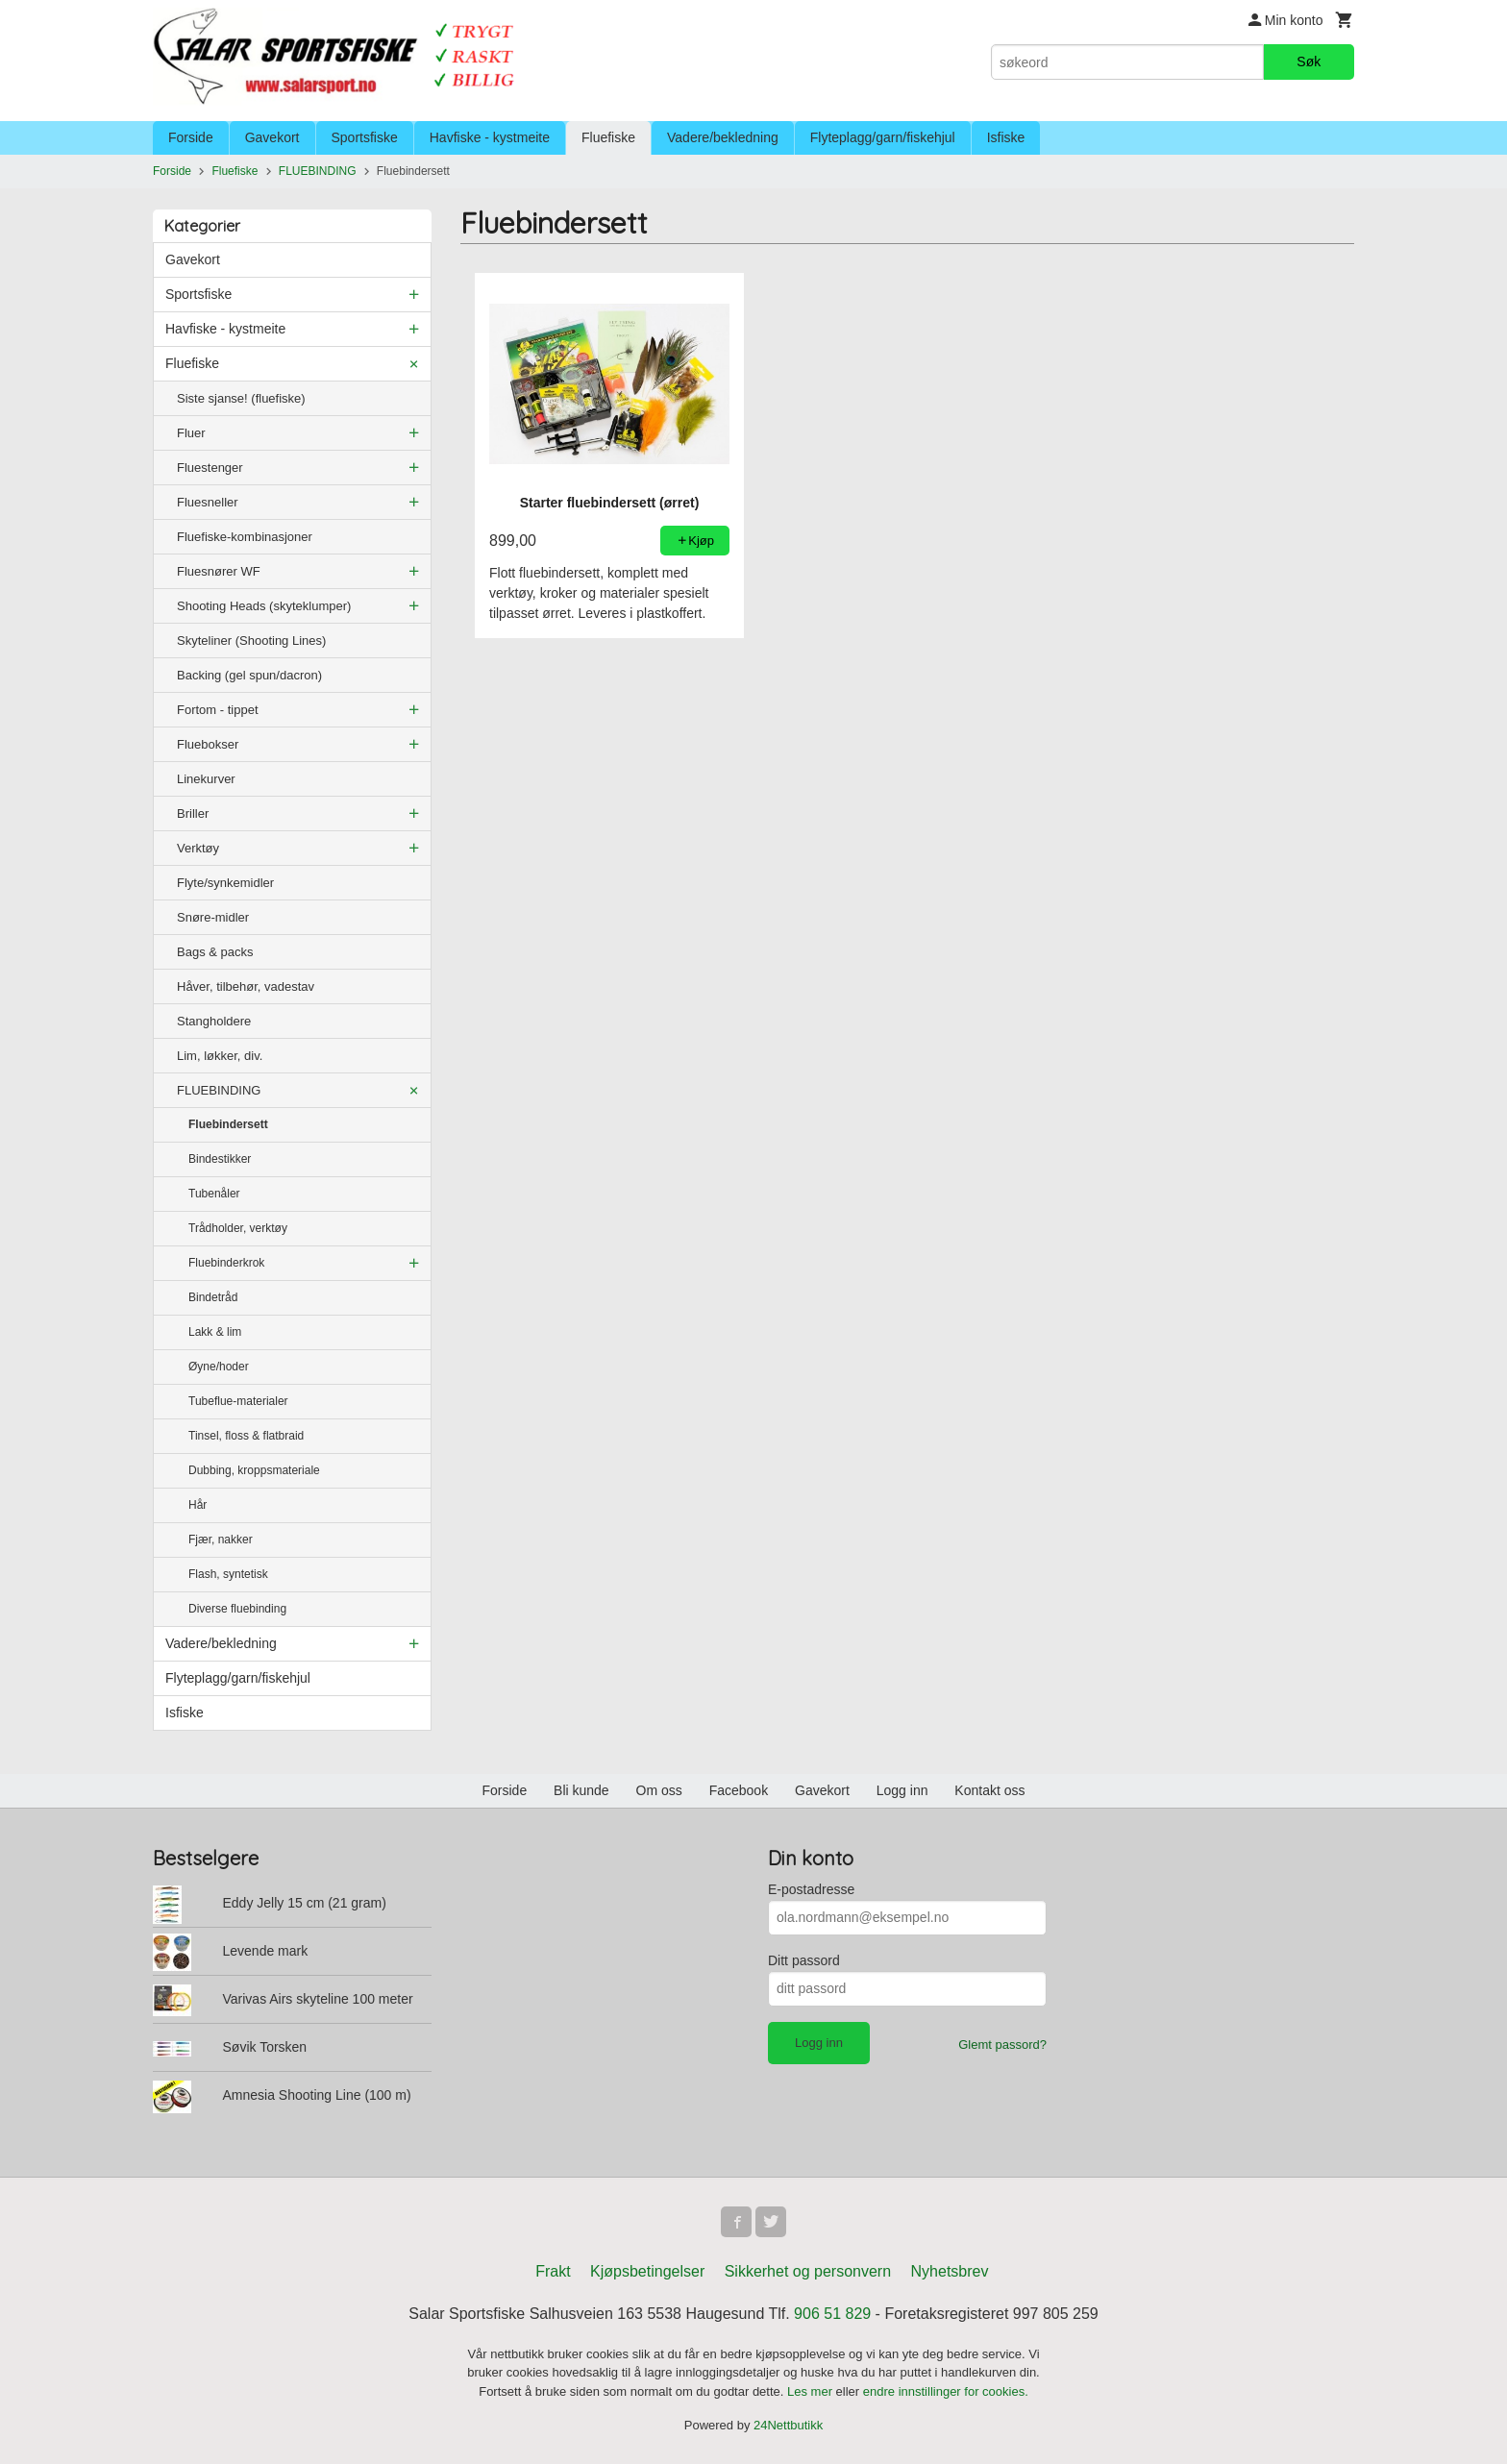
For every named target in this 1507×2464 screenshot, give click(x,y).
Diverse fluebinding (237, 1608)
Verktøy (198, 848)
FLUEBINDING (218, 1090)
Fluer (191, 433)
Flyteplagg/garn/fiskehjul (882, 137)
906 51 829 (832, 2313)
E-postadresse (811, 1889)
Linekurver (206, 779)
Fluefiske (608, 137)
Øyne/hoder (218, 1366)
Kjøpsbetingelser (647, 2271)
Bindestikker (219, 1159)
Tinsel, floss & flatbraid (246, 1435)
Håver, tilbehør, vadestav (245, 986)
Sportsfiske (365, 137)
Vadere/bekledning (722, 137)
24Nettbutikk (788, 2425)
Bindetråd (212, 1297)
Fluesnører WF (218, 571)
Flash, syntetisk (228, 1574)
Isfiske (1006, 137)
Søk (1309, 61)
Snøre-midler (213, 917)
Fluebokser (207, 744)
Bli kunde (581, 1790)
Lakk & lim (214, 1332)
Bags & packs (215, 952)
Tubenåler (214, 1193)
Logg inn (902, 1790)
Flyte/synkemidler (225, 882)
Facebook (738, 1790)
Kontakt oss (989, 1790)
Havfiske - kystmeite (490, 137)
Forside (190, 137)
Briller (193, 813)
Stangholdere (214, 1021)
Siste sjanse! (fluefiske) (241, 398)
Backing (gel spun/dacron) (249, 675)
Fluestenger (210, 467)
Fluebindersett (228, 1124)
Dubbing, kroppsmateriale (254, 1470)
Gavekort (272, 137)
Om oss (659, 1790)
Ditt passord (804, 1960)
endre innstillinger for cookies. (945, 2391)
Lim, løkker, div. (219, 1055)
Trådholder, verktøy (237, 1228)
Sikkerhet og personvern (808, 2271)
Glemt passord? (1002, 2044)
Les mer (811, 2391)
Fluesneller (207, 502)
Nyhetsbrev (950, 2271)
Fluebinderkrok (226, 1262)
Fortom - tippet (218, 709)
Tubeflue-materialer (238, 1401)
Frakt (552, 2271)
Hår (197, 1505)
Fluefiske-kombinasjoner (244, 537)
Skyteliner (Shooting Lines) (251, 640)
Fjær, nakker (220, 1539)
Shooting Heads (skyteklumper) (264, 606)
